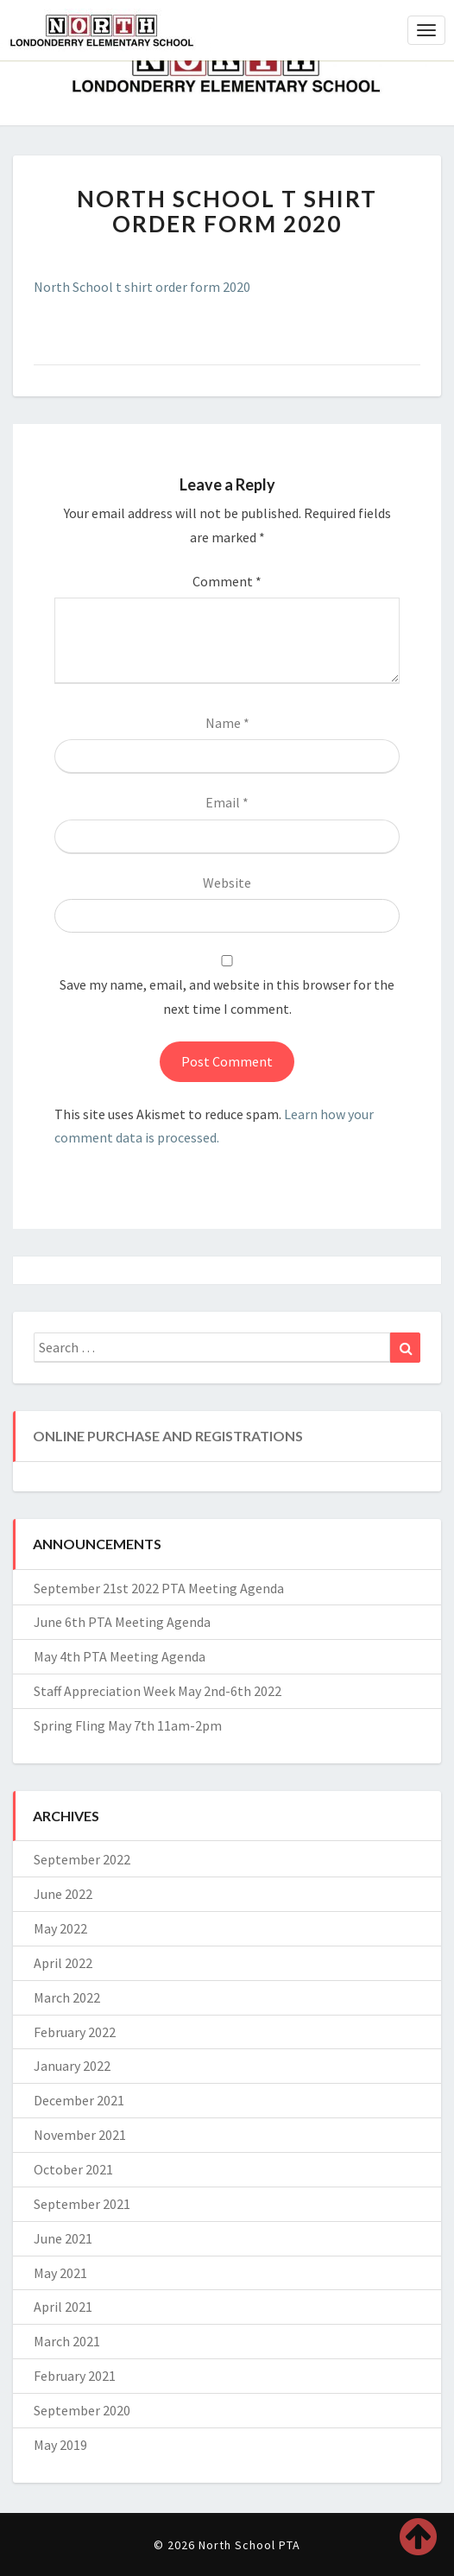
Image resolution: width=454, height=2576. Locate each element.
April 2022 (63, 1963)
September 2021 (82, 2203)
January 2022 (72, 2065)
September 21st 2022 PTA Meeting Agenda (159, 1588)
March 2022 (67, 1997)
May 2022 (60, 1928)
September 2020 (82, 2410)
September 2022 (82, 1859)
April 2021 (63, 2306)
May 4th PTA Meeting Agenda (119, 1656)
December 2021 (79, 2100)
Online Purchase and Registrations (168, 1435)
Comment (227, 581)
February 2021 (75, 2375)
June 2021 (63, 2238)
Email (227, 802)
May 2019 (60, 2444)
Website (227, 882)
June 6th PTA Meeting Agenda (122, 1621)
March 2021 (67, 2341)
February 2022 (75, 2032)
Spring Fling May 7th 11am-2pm (128, 1725)
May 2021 (60, 2273)
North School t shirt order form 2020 (142, 286)
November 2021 (80, 2134)
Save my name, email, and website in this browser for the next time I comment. (227, 996)
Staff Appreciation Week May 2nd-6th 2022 (157, 1690)
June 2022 (63, 1893)
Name (227, 722)
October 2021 (73, 2169)
